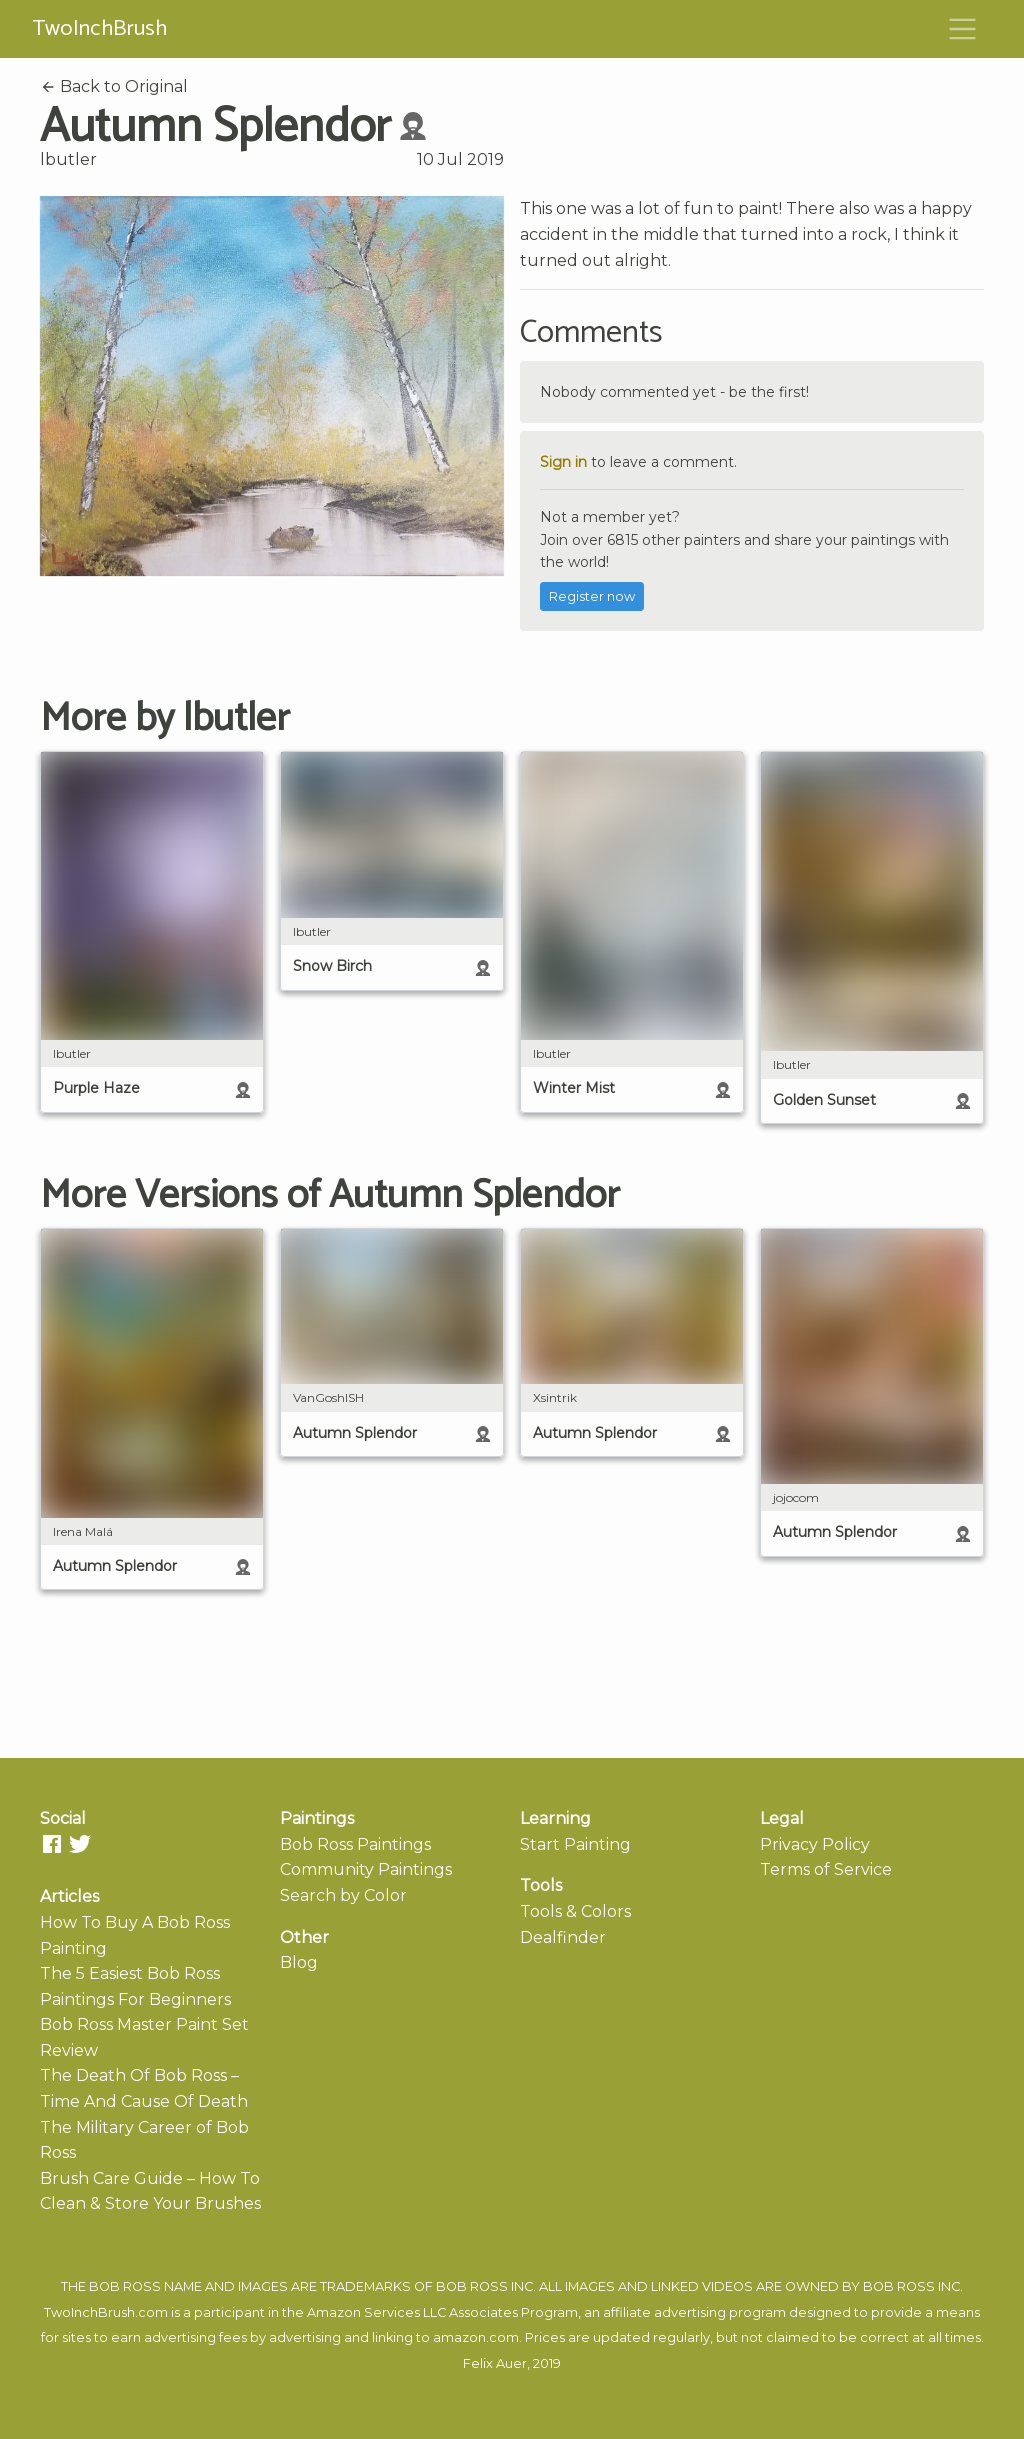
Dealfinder (563, 1937)
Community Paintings (366, 1869)
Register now (592, 596)
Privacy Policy (815, 1844)
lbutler (68, 159)
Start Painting (575, 1844)
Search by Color (343, 1895)
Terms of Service (826, 1869)
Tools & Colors (575, 1911)
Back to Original (114, 86)
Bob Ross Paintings (355, 1844)
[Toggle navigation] (963, 29)
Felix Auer (495, 2363)
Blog (299, 1962)
